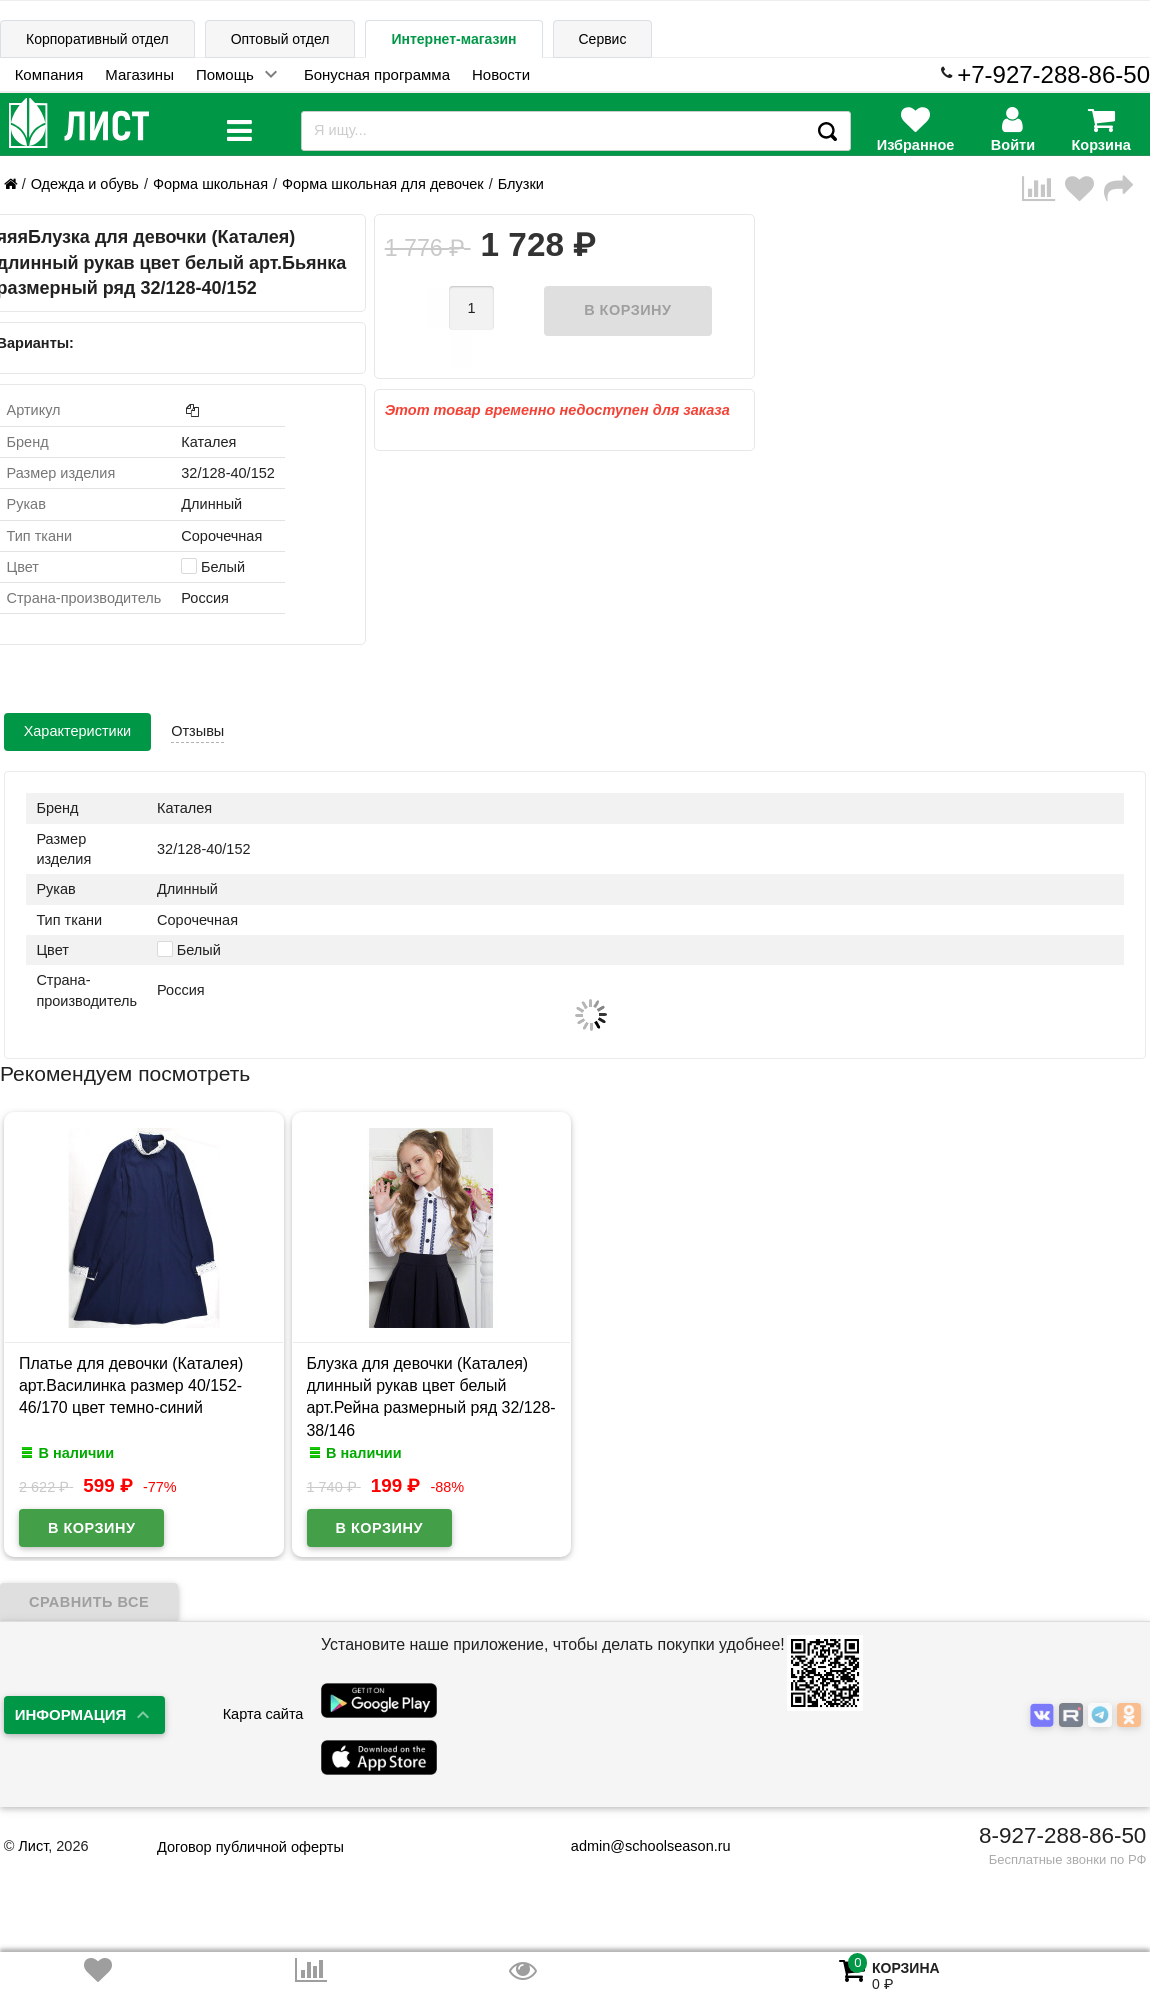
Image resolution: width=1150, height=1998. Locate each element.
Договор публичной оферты (250, 1847)
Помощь (225, 74)
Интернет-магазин (453, 39)
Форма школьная (210, 184)
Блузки (521, 184)
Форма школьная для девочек (383, 184)
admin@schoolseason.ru (638, 1846)
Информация (71, 1714)
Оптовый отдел (280, 39)
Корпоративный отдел (97, 39)
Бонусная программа (377, 74)
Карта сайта (263, 1714)
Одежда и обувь (85, 184)
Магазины (139, 74)
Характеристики (78, 731)
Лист (33, 1846)
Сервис (603, 39)
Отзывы (197, 731)
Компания (49, 74)
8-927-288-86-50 (1062, 1835)
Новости (501, 74)
